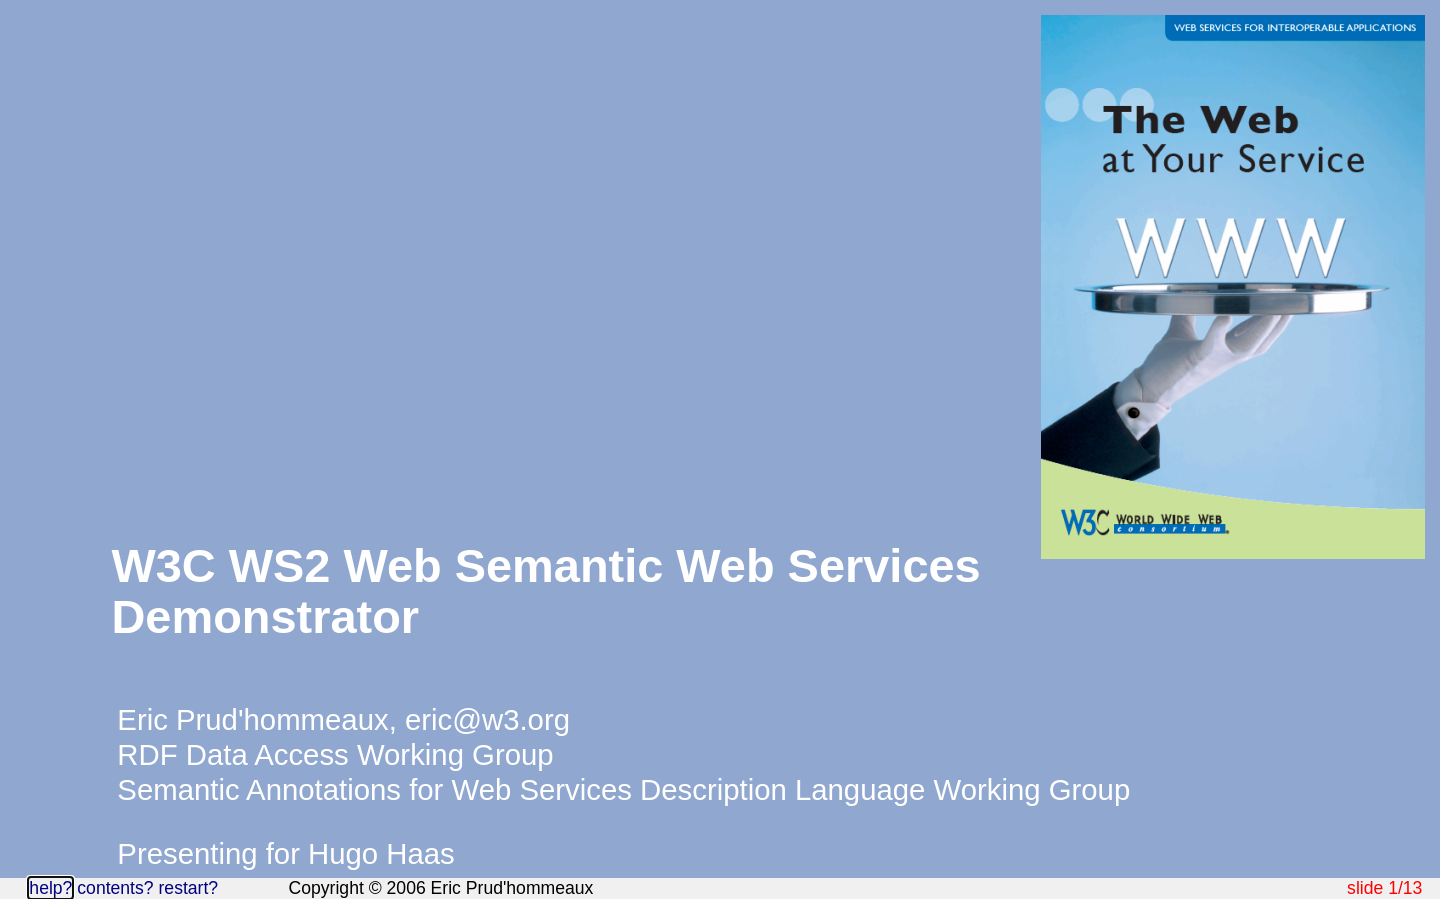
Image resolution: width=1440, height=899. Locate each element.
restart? (188, 888)
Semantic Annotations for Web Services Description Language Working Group (623, 789)
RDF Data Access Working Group (335, 754)
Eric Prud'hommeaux (252, 719)
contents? (115, 888)
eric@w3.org (487, 719)
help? (50, 888)
